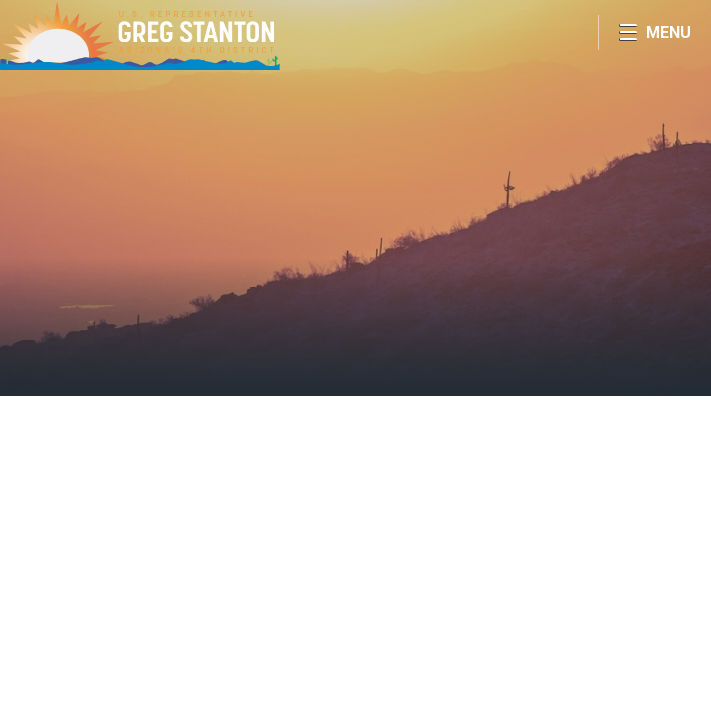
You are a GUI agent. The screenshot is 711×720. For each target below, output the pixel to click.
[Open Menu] (654, 32)
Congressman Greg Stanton (140, 35)
